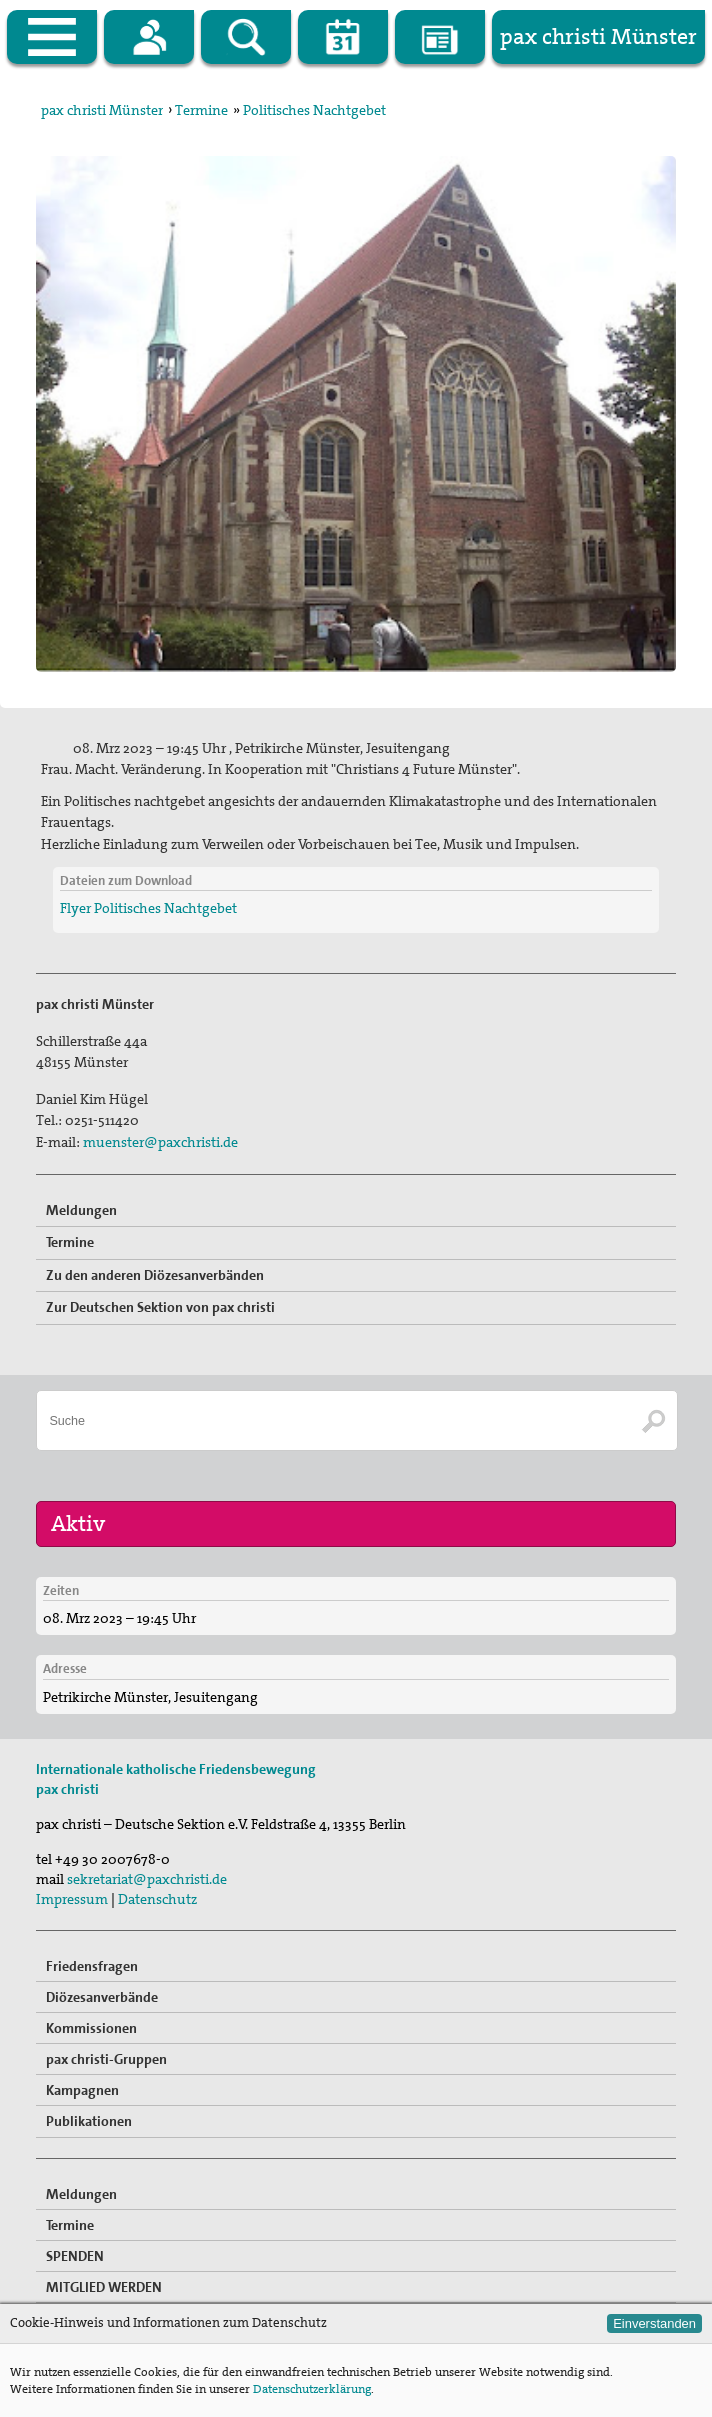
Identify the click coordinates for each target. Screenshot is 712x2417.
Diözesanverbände (102, 1997)
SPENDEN (75, 2256)
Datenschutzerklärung (312, 2389)
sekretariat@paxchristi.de (147, 1879)
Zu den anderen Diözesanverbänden (155, 1275)
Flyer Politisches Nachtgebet (148, 908)
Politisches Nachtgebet (314, 110)
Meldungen (81, 1210)
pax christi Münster (102, 110)
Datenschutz (157, 1899)
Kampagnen (82, 2090)
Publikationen (89, 2121)
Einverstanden (654, 2323)
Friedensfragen (92, 1966)
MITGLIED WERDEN (104, 2287)
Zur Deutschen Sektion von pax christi (160, 1307)
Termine (201, 110)
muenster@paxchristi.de (160, 1142)
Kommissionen (91, 2028)
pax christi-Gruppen (106, 2059)
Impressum (72, 1899)
